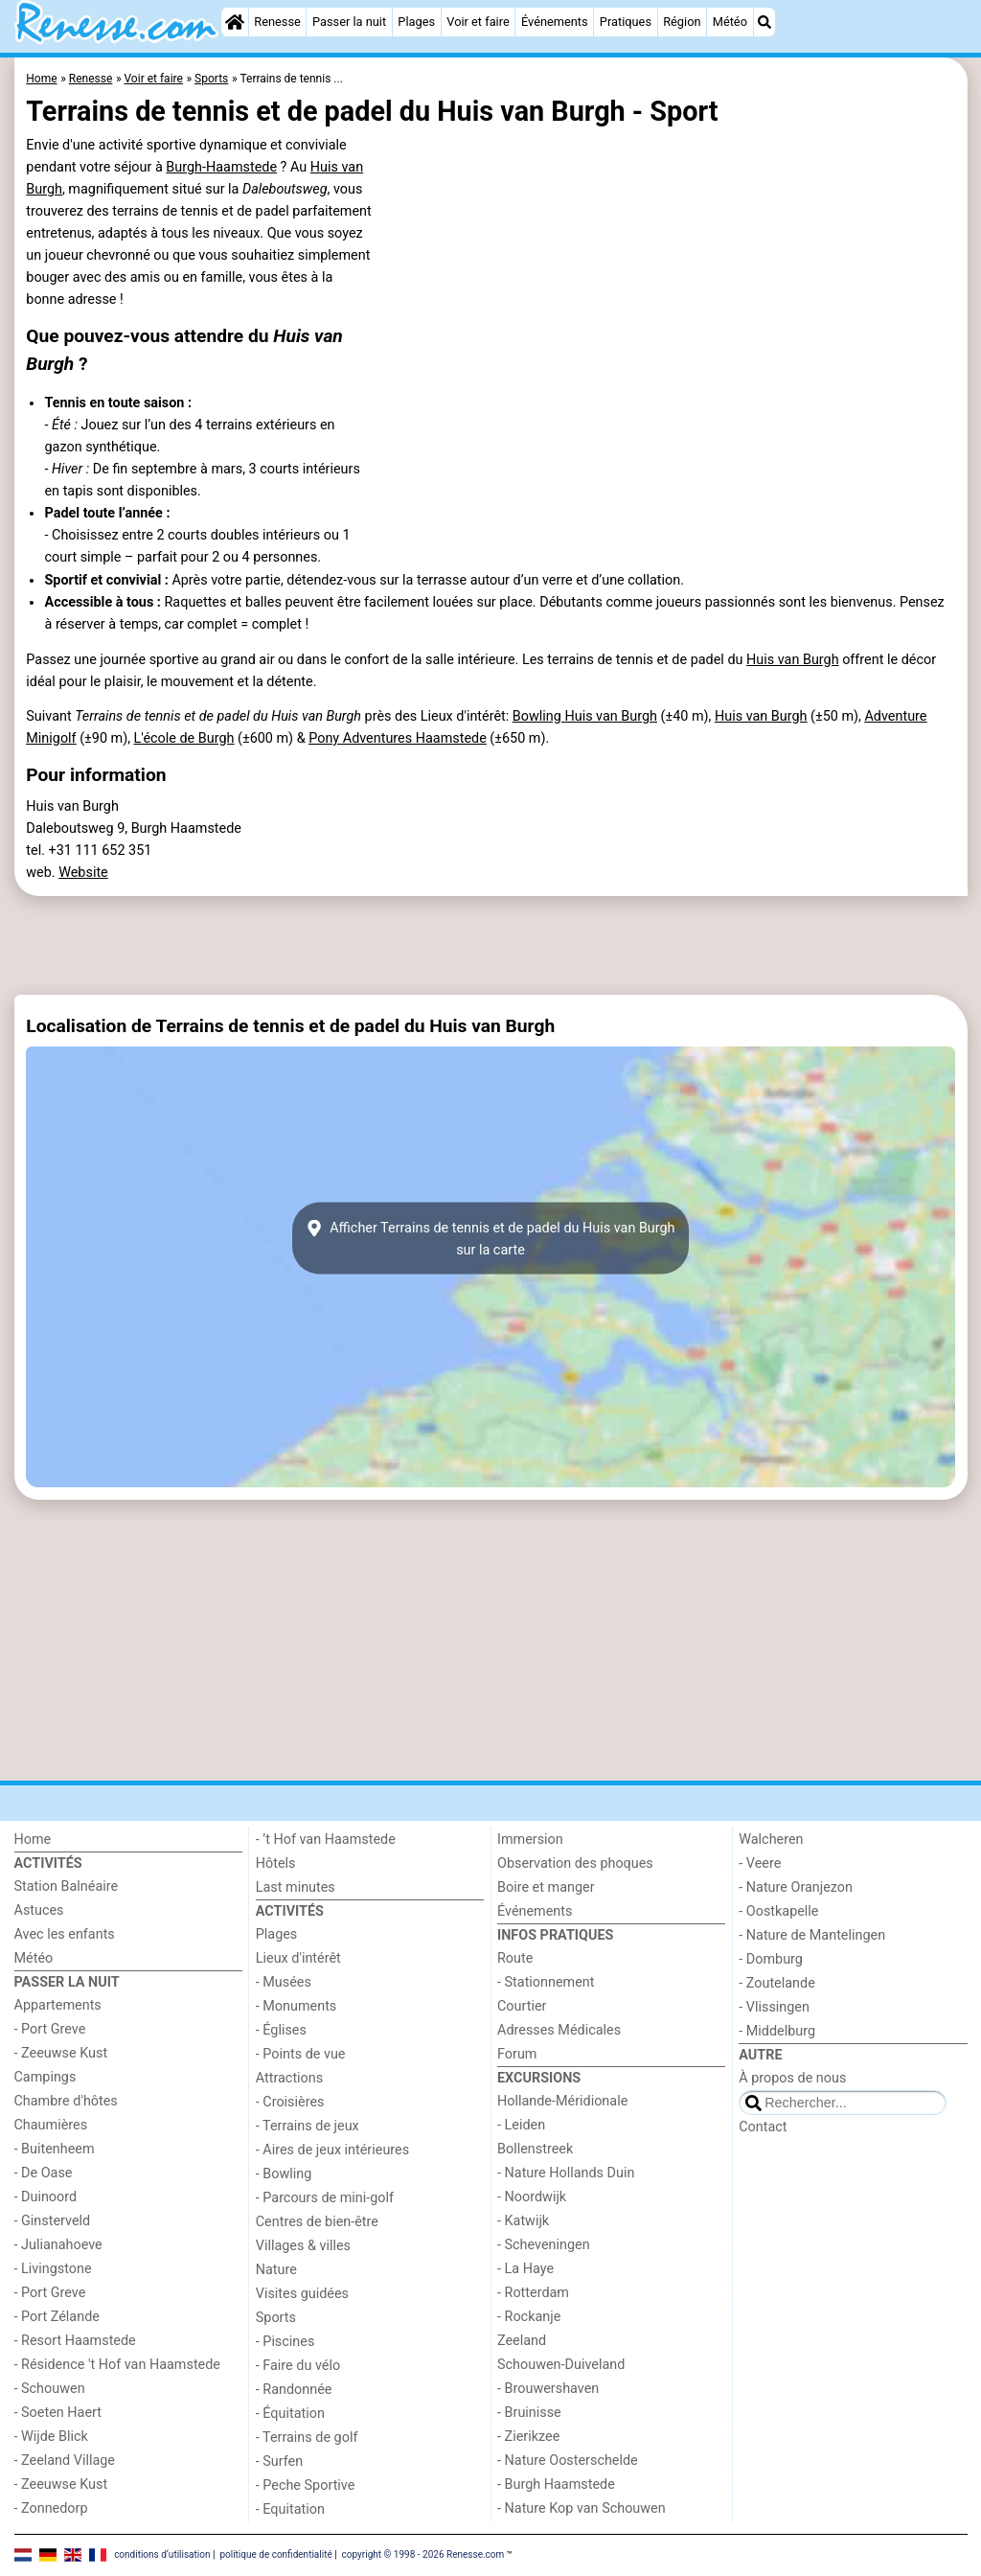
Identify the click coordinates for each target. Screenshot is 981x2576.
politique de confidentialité (275, 2554)
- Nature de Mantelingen (812, 1935)
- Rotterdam (533, 2293)
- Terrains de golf (307, 2437)
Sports (276, 2318)
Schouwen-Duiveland (561, 2365)
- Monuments (296, 2006)
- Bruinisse (529, 2412)
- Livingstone (53, 2269)
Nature (276, 2270)
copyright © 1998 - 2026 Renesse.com (423, 2554)
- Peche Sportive (305, 2485)
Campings (45, 2077)
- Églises (281, 2030)
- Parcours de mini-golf (325, 2198)
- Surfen (279, 2461)
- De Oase (43, 2173)
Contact (763, 2127)
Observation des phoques (575, 1863)
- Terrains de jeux (307, 2126)
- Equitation (290, 2509)
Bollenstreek (535, 2149)
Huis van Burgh (792, 660)
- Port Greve (50, 2029)
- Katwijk (523, 2221)
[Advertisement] (491, 945)
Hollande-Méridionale (562, 2101)
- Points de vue (301, 2054)
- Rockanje (528, 2317)
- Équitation (290, 2413)
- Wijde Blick (51, 2436)
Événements (554, 21)
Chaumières (51, 2125)
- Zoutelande (777, 1983)
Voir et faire (477, 21)
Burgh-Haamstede (221, 167)
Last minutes (295, 1887)
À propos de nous (792, 2078)
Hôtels (276, 1863)
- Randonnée (294, 2389)
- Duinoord (46, 2197)
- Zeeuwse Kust (61, 2053)
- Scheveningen (543, 2245)
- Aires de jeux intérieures (332, 2150)
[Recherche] (764, 22)
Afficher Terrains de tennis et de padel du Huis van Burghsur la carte (490, 1238)
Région (681, 21)
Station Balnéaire (66, 1886)
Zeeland (521, 2341)
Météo (730, 21)
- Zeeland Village (64, 2460)
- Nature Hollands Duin (565, 2173)
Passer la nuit (349, 21)
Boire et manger (546, 1887)
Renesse (277, 21)
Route (515, 1958)
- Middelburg (777, 2031)
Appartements (58, 2005)
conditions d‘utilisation (162, 2554)
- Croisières (290, 2102)
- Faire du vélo (298, 2366)
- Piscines (285, 2342)
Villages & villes (303, 2246)
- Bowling (284, 2174)
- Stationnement (545, 1982)
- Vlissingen (774, 2007)
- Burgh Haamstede (556, 2484)
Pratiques (625, 21)
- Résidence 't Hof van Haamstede (117, 2365)
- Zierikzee (528, 2436)
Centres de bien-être (317, 2222)
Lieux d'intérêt (298, 1958)
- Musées (283, 1982)
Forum (516, 2054)
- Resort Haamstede (75, 2341)
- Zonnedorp (51, 2508)
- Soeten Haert (58, 2412)
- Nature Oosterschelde (567, 2460)
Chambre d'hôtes (66, 2101)
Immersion (530, 1839)
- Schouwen (49, 2388)
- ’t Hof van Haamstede (326, 1839)
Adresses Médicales (559, 2030)
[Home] (234, 22)
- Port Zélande (57, 2317)
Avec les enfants (64, 1934)
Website (83, 872)
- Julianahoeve (58, 2245)
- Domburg (771, 1959)
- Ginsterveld (52, 2221)
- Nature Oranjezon (796, 1887)
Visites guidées (302, 2294)
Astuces (39, 1910)
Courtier (521, 2006)
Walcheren (771, 1839)
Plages (416, 21)
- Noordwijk (531, 2197)
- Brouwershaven (548, 2388)
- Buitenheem (54, 2149)
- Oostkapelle (778, 1911)
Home (33, 1839)
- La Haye (525, 2269)
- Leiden (521, 2125)
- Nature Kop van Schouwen (581, 2508)
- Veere (760, 1863)
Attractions (289, 2078)
